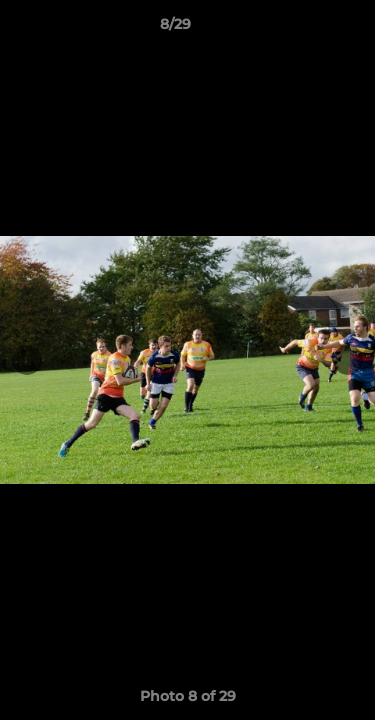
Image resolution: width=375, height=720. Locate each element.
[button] (303, 29)
